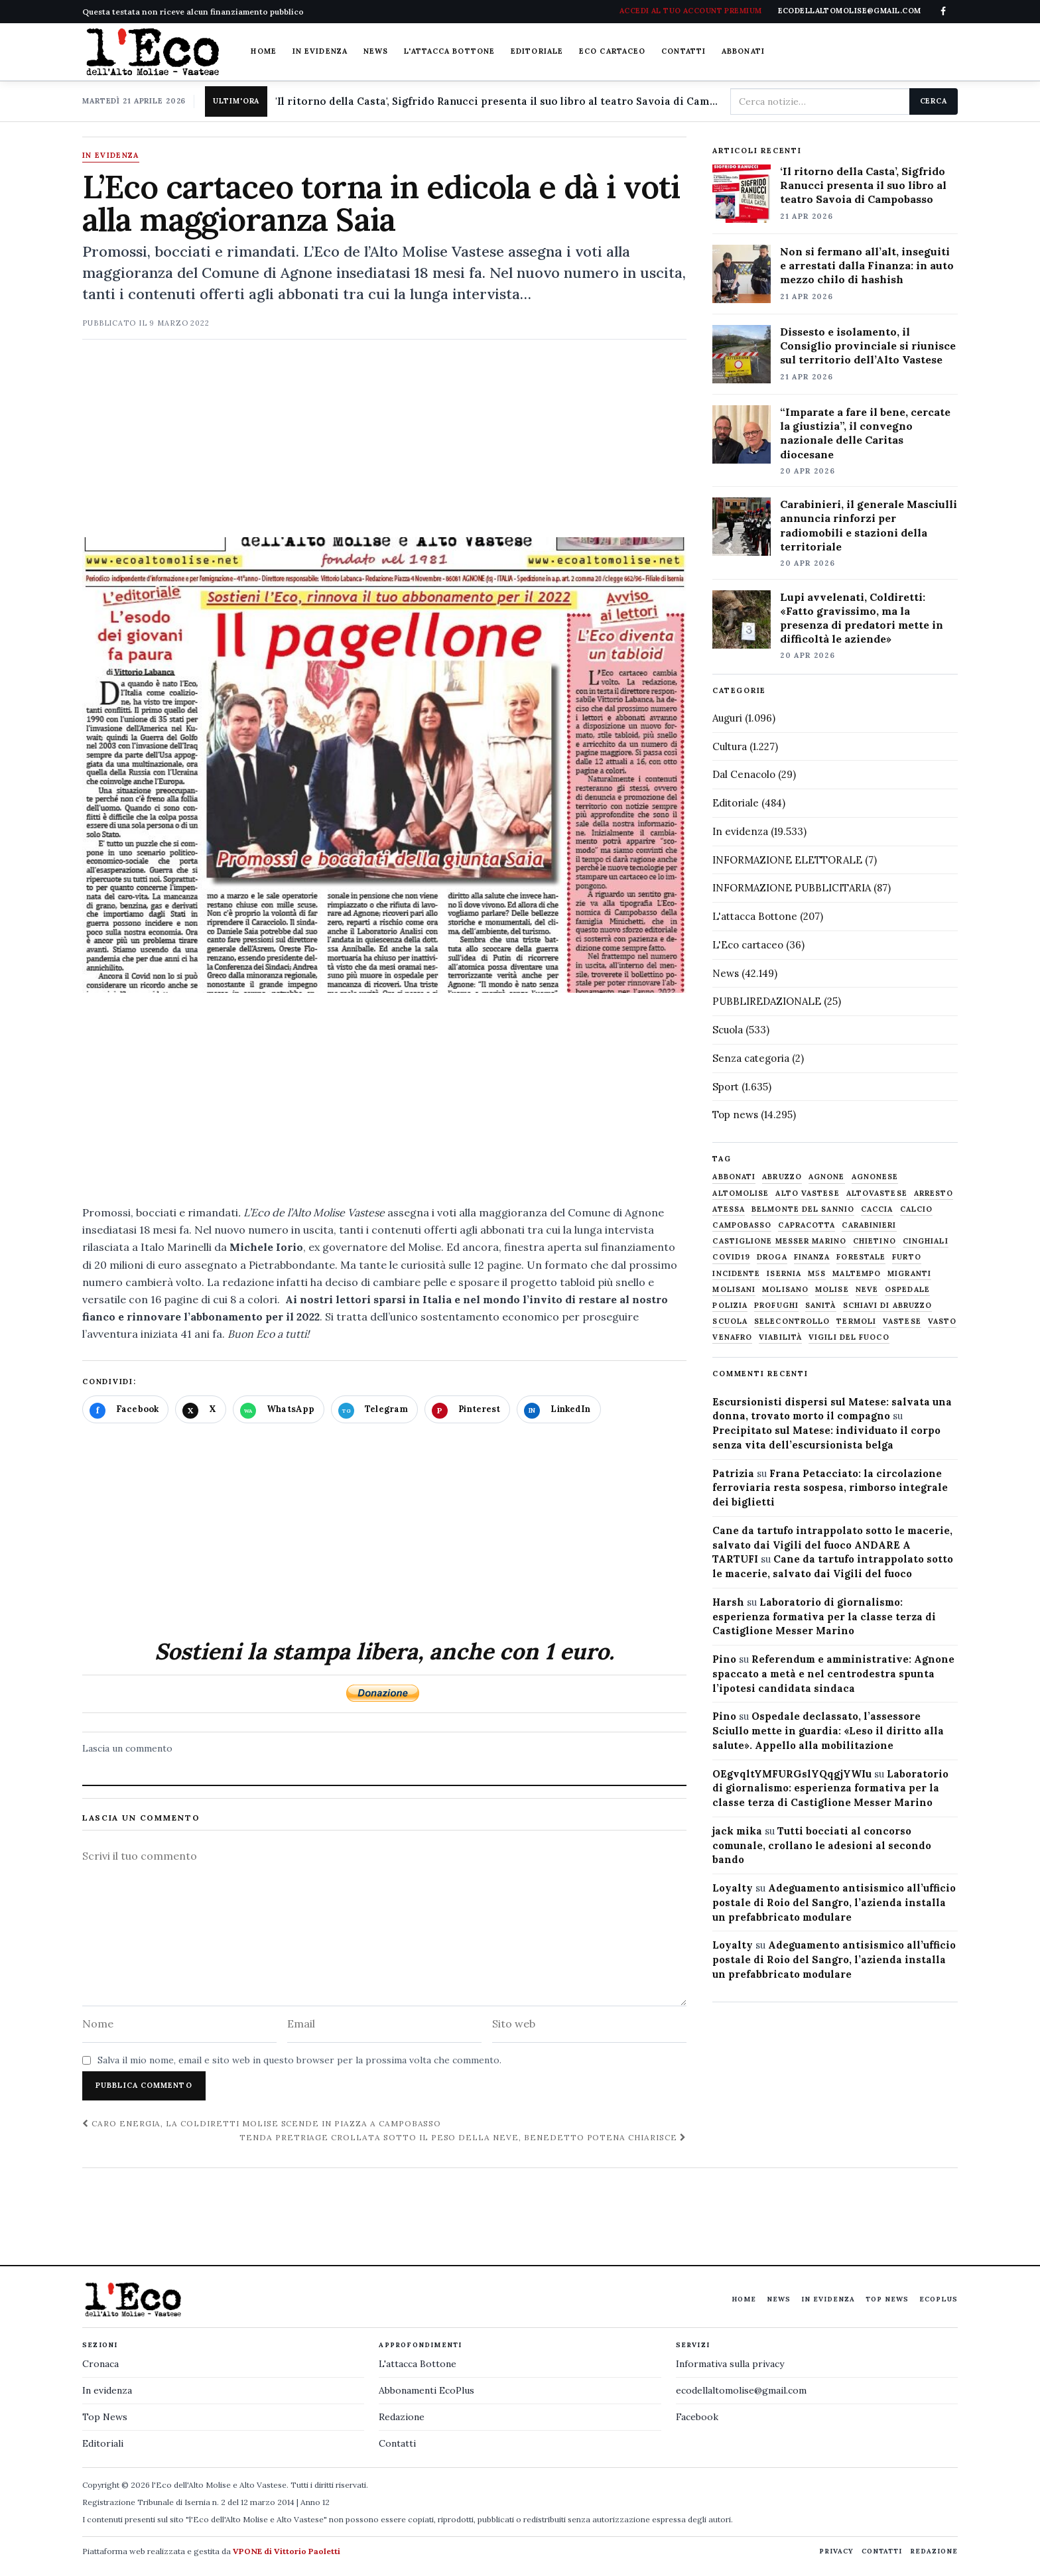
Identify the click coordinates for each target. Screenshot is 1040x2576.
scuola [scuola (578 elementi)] (730, 1321)
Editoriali (102, 2443)
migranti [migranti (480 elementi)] (909, 1273)
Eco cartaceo (612, 51)
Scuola (727, 1029)
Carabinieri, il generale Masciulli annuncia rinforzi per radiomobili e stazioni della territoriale (868, 524)
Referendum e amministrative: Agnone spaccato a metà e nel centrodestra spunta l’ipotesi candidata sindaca (833, 1674)
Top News (887, 2299)
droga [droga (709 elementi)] (772, 1257)
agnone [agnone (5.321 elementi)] (827, 1177)
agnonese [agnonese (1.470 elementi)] (875, 1177)
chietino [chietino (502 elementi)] (874, 1241)
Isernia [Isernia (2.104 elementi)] (784, 1273)
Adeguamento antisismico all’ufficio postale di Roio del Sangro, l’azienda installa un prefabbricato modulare (834, 1902)
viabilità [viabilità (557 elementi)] (780, 1337)
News (375, 51)
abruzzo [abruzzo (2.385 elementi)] (782, 1177)
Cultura (729, 746)
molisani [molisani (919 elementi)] (733, 1289)
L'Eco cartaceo (747, 944)
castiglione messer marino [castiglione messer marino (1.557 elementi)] (779, 1241)
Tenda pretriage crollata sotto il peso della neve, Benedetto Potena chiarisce (462, 2137)
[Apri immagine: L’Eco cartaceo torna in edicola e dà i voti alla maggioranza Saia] (384, 765)
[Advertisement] (384, 444)
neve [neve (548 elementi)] (867, 1289)
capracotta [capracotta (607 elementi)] (806, 1225)
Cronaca (100, 2364)
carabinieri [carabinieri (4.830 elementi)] (869, 1225)
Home (263, 51)
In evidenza (320, 51)
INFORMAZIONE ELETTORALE (787, 860)
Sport (725, 1086)
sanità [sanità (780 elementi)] (820, 1305)
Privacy (836, 2551)
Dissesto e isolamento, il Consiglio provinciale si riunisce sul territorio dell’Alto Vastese (868, 345)
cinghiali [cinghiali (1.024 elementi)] (925, 1241)
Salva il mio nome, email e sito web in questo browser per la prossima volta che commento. (299, 2060)
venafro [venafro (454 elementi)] (732, 1337)
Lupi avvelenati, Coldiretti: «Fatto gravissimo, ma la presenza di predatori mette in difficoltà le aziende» (861, 617)
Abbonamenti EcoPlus (426, 2390)
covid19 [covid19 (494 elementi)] (731, 1257)
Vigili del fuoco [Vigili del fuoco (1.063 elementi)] (849, 1337)
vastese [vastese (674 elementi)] (902, 1321)
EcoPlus (938, 2299)
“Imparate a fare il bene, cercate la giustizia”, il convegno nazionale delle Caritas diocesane (865, 432)
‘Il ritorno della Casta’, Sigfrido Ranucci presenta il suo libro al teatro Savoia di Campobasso (863, 185)
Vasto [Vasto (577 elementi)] (942, 1321)
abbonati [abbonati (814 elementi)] (733, 1177)
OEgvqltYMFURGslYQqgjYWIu (792, 1774)
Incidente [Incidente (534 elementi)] (736, 1273)
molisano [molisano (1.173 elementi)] (785, 1289)
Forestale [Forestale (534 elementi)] (860, 1257)
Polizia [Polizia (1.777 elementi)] (730, 1305)
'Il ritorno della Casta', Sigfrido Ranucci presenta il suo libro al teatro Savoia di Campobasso (497, 101)
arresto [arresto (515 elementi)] (934, 1193)
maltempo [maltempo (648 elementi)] (856, 1273)
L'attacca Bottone (449, 51)
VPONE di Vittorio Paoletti (286, 2551)
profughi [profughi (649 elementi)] (776, 1305)
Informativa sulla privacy (730, 2364)
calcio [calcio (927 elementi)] (916, 1209)
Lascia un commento (127, 1748)
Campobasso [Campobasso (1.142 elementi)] (741, 1225)
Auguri (727, 718)
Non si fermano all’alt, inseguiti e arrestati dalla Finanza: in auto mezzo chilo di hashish (867, 265)
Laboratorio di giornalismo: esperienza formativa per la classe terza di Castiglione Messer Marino (824, 1617)
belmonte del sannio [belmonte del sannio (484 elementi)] (802, 1209)
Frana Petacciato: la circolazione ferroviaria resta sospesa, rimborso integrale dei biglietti (830, 1488)
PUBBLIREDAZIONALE (766, 1001)
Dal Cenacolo (743, 774)
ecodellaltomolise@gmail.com (741, 2390)
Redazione (401, 2417)
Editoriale (537, 51)
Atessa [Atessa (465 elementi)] (728, 1209)
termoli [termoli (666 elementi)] (856, 1321)
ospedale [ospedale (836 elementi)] (907, 1289)
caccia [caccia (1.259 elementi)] (877, 1209)
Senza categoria (750, 1058)
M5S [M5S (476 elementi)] (817, 1273)
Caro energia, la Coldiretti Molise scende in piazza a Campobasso (261, 2123)
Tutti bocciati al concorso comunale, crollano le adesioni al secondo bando (821, 1845)
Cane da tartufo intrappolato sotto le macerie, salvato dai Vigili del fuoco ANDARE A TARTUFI (832, 1545)
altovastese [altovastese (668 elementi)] (876, 1193)
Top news (735, 1114)
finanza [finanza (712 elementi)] (812, 1257)
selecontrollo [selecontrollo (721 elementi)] (792, 1321)
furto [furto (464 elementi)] (906, 1257)
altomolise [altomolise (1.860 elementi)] (740, 1193)
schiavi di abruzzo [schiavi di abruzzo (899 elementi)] (888, 1305)
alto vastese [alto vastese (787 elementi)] (807, 1193)
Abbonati (743, 51)
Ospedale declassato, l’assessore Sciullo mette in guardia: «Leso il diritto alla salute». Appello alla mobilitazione (828, 1731)
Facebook (697, 2417)
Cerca (933, 100)
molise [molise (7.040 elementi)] (832, 1289)
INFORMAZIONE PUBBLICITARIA (791, 887)
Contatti (683, 51)
